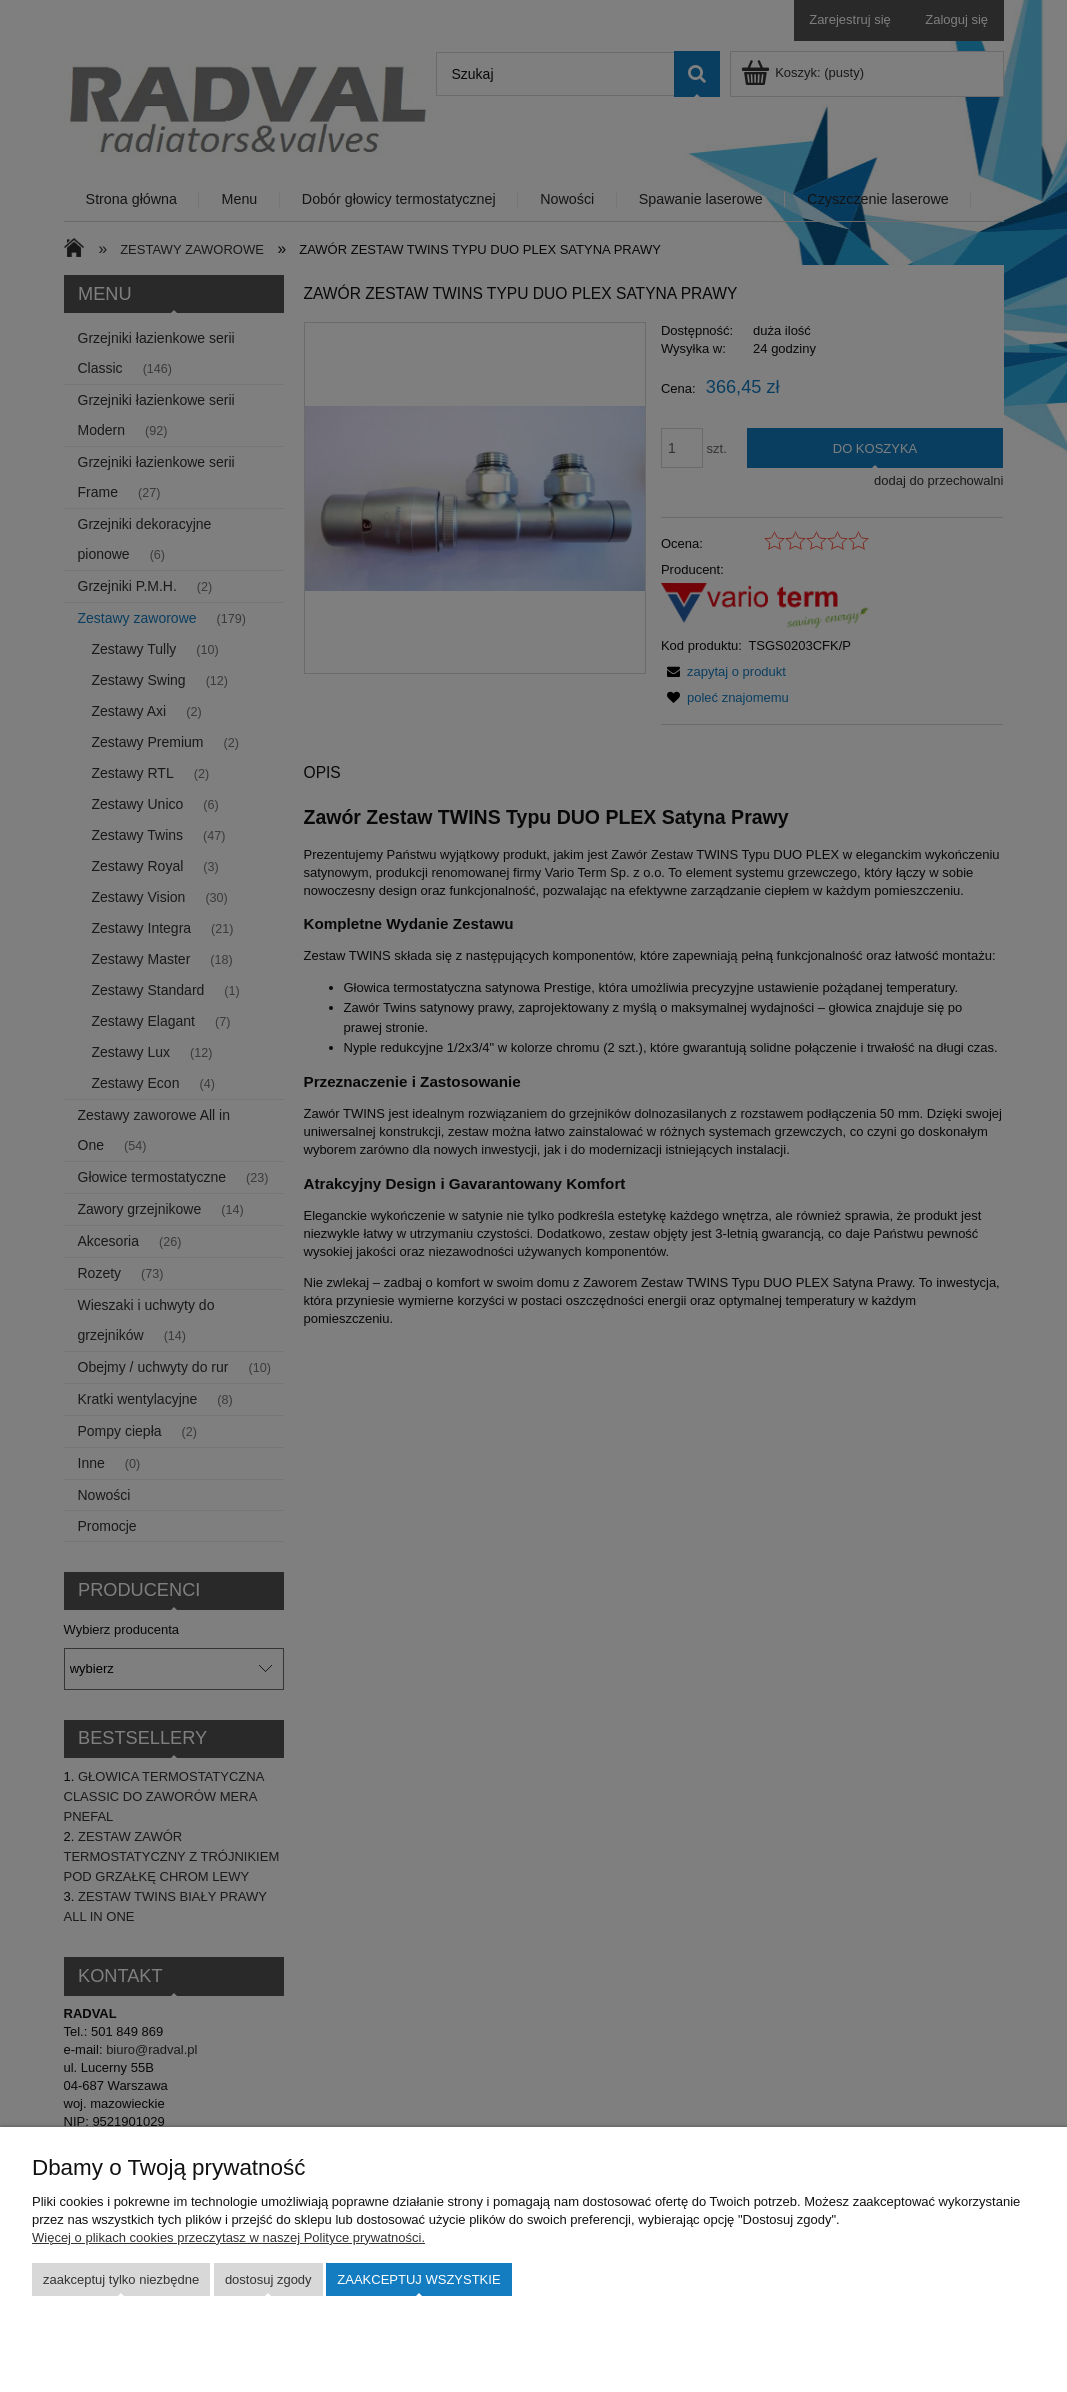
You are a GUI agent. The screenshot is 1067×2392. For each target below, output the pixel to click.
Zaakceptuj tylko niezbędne (121, 2279)
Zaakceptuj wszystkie (418, 2279)
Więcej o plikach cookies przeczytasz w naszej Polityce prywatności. (228, 2237)
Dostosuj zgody (268, 2279)
